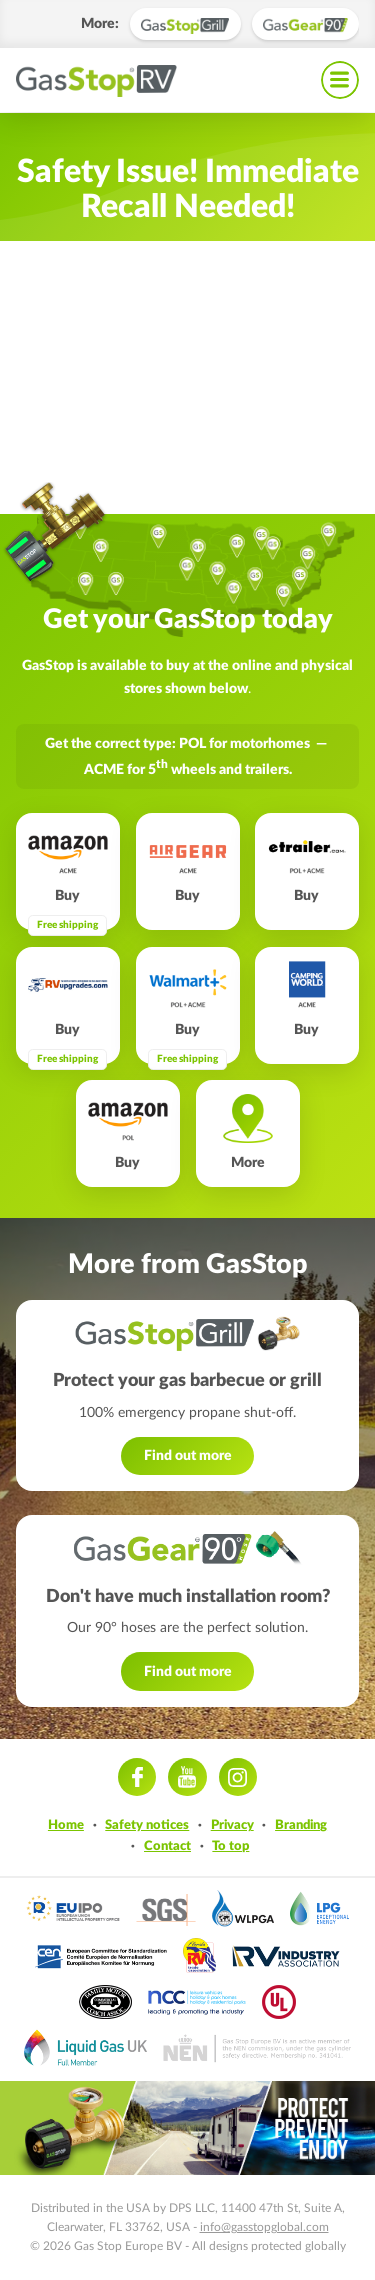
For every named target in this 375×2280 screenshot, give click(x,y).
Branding (301, 1825)
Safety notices (147, 1825)
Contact (167, 1846)
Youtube (187, 1777)
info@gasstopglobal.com (264, 2227)
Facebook (137, 1777)
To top (230, 1846)
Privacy (232, 1825)
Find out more (188, 1455)
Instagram (238, 1777)
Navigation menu (340, 80)
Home (66, 1825)
